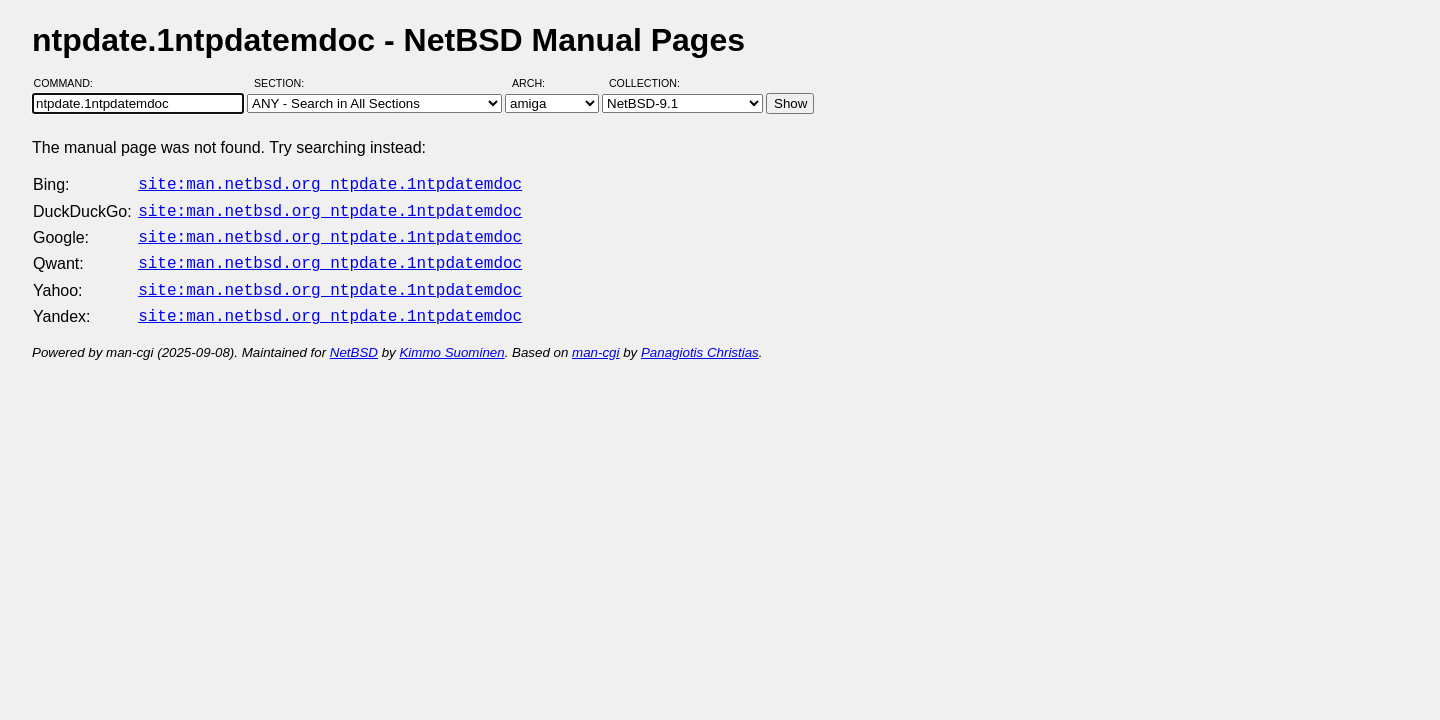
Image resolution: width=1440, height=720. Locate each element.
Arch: (537, 83)
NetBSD (354, 340)
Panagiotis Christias (700, 340)
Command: (69, 83)
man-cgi (595, 340)
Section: (283, 83)
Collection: (644, 83)
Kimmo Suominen (451, 340)
